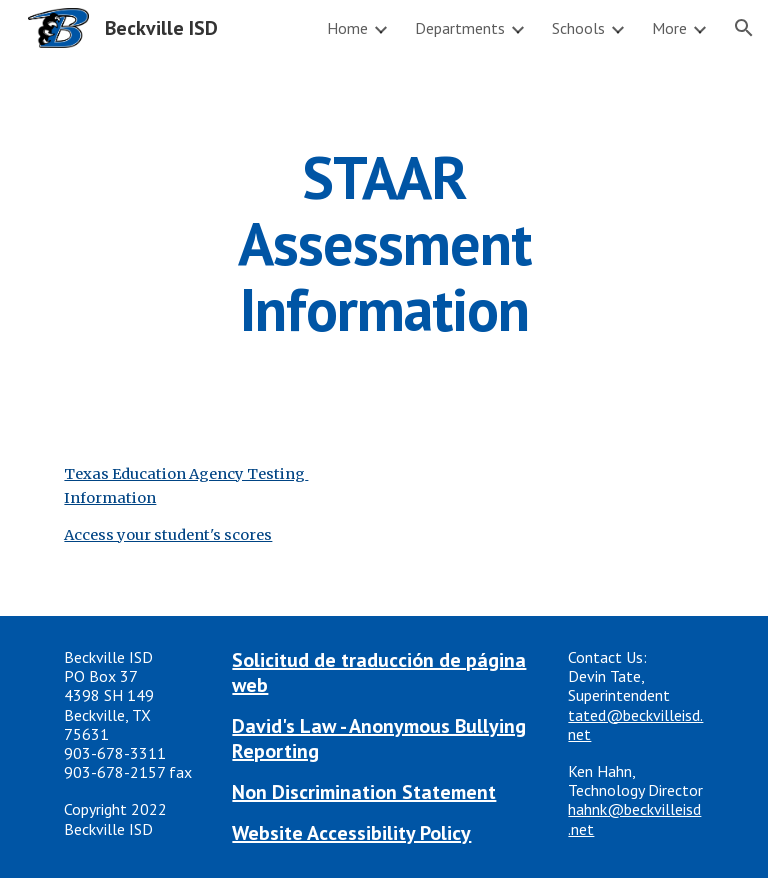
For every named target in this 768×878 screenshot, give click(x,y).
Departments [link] (460, 28)
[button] (744, 28)
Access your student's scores (168, 535)
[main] (383, 243)
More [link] (669, 28)
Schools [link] (578, 28)
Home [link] (347, 28)
